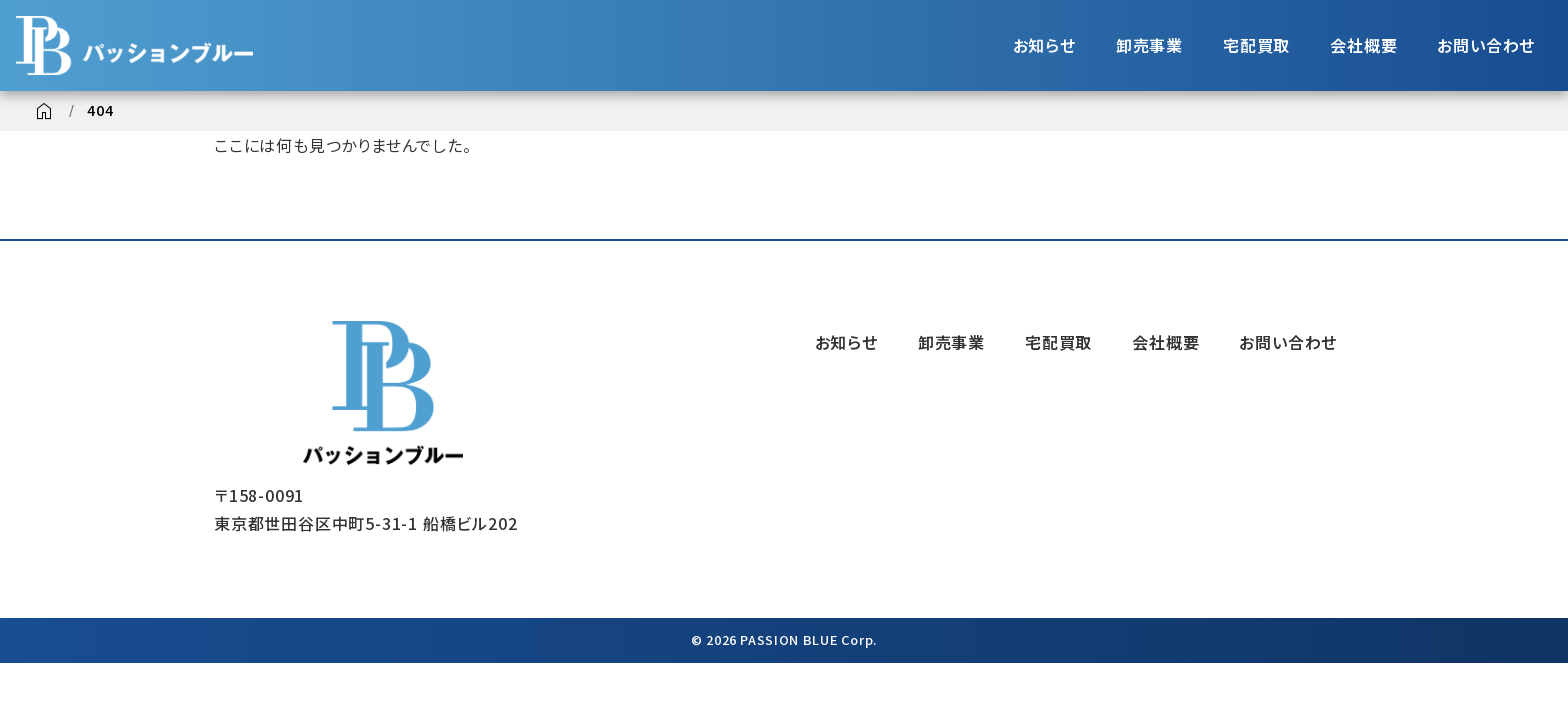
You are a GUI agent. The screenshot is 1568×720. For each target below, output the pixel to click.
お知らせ (1044, 45)
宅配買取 (1256, 45)
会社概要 (1363, 45)
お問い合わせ (1486, 45)
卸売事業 (1149, 45)
